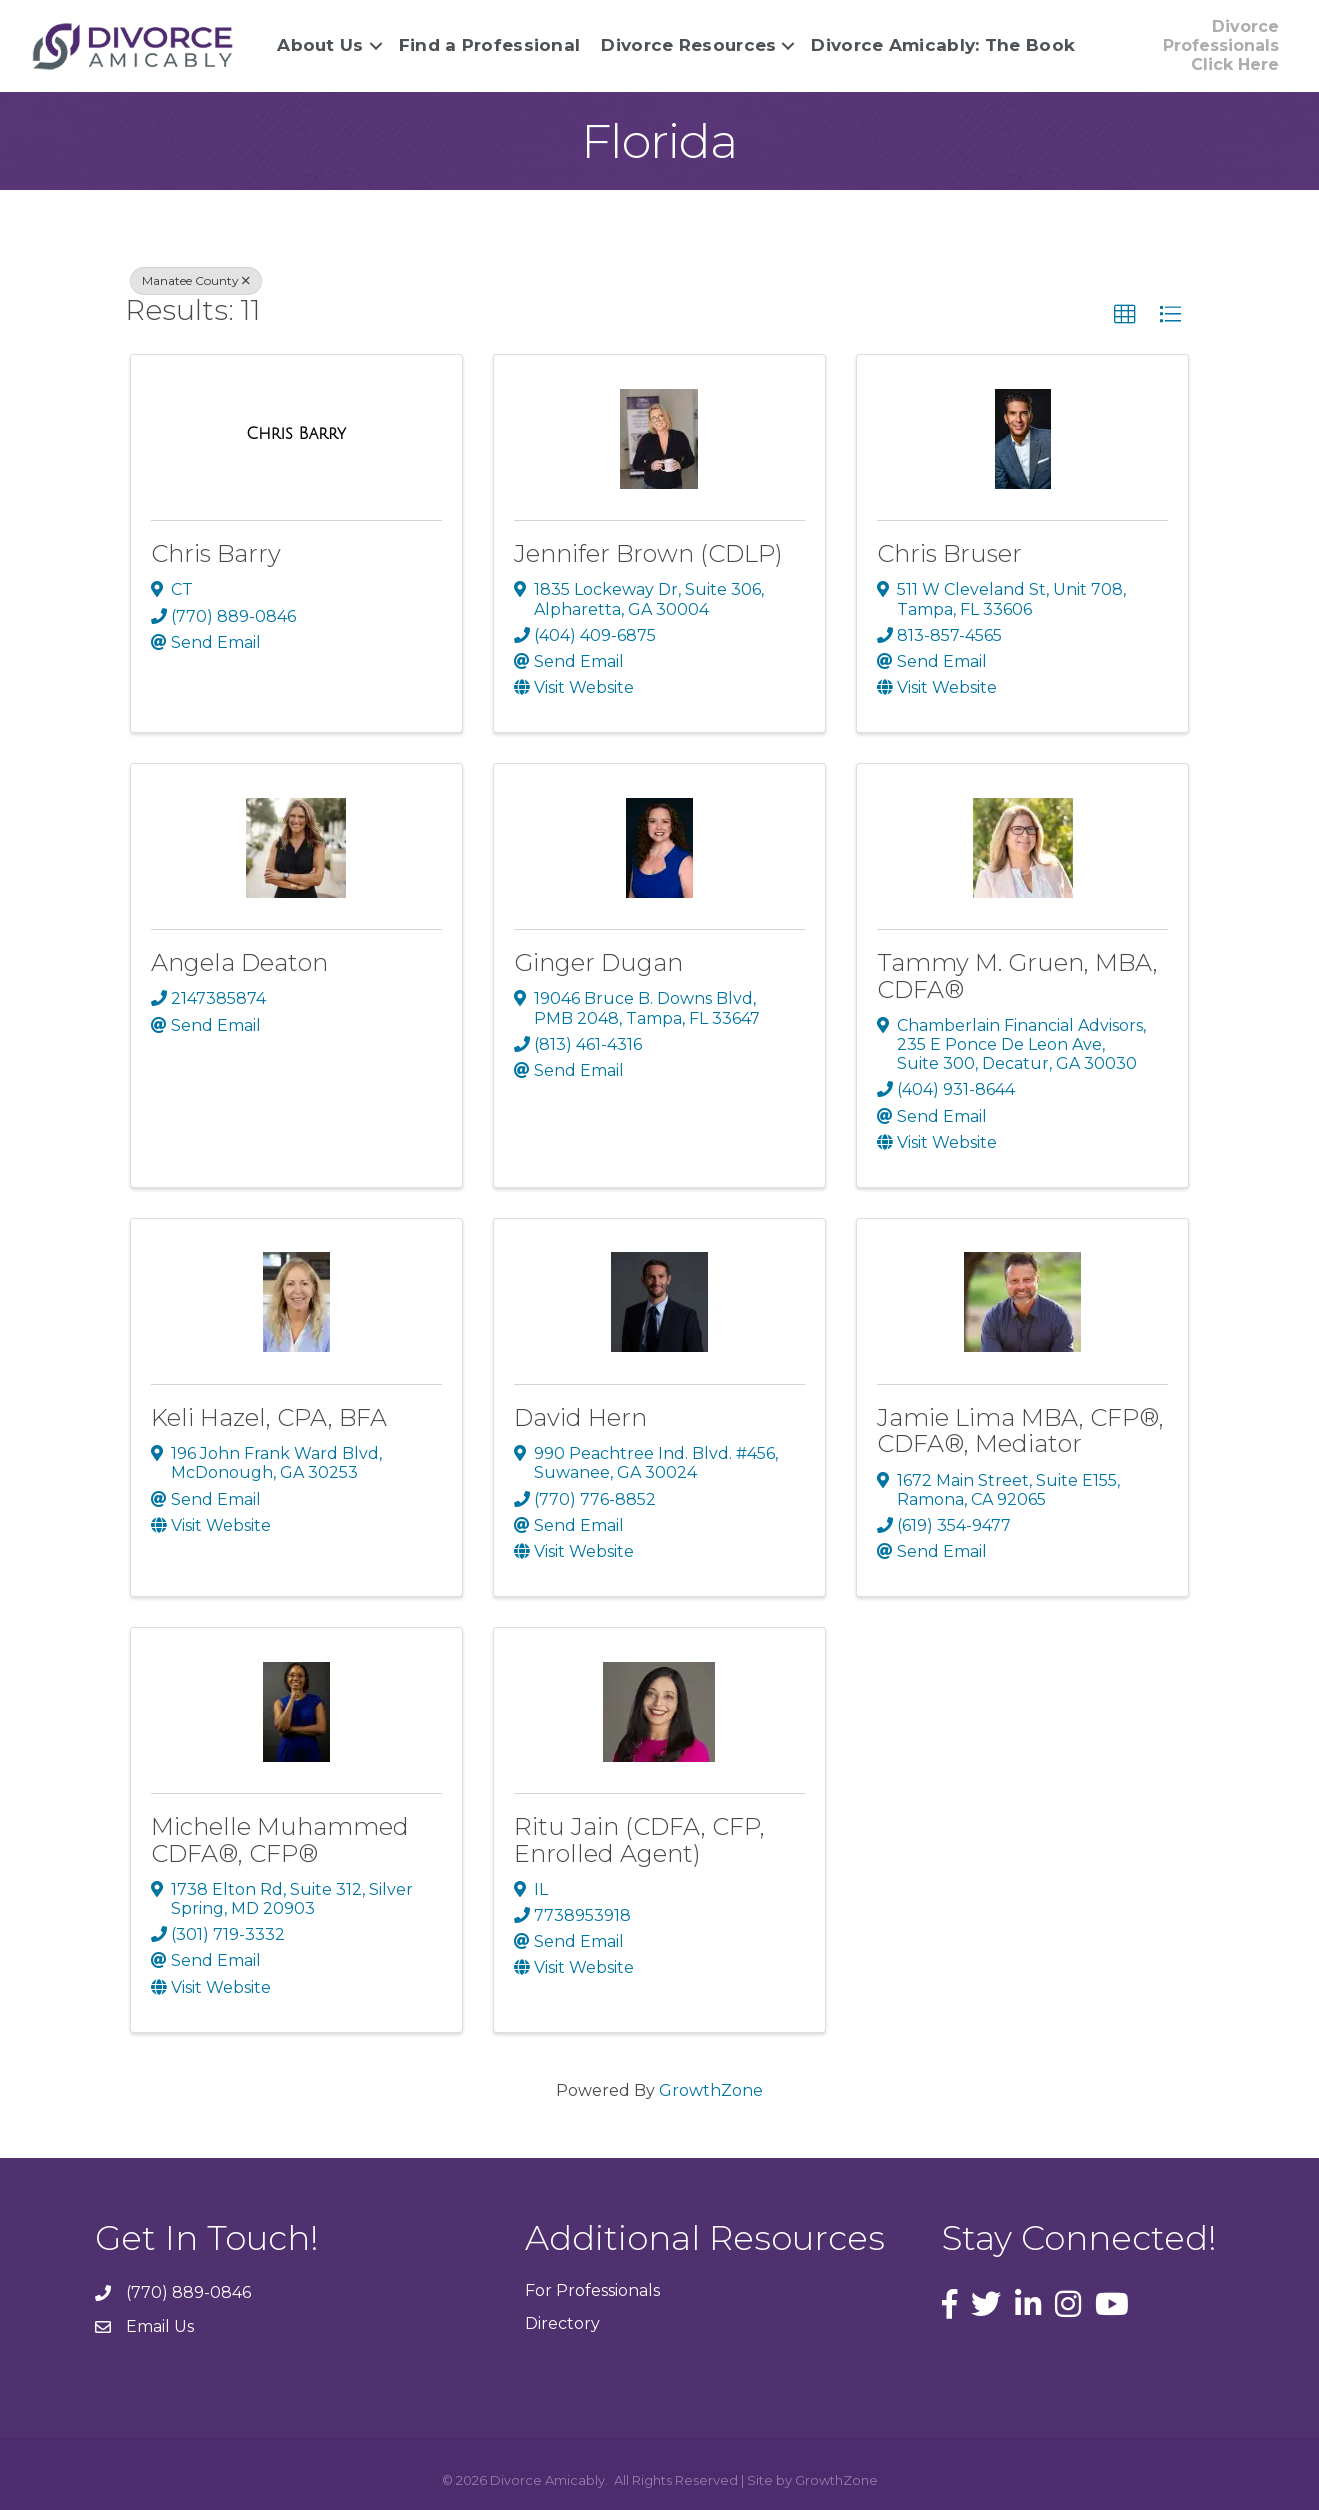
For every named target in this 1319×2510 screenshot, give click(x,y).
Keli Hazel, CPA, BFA (269, 1417)
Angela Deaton (239, 962)
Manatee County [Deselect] (196, 280)
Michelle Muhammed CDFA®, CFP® (280, 1839)
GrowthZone (711, 2090)
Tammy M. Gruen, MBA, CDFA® (1017, 975)
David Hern (580, 1417)
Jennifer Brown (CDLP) (648, 553)
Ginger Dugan (598, 962)
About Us (318, 45)
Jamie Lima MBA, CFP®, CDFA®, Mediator (1020, 1430)
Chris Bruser (949, 553)
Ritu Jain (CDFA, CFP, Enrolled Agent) (639, 1839)
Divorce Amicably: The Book (941, 45)
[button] (1125, 315)
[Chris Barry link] (296, 434)
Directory (562, 2323)
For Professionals (592, 2290)
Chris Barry (216, 553)
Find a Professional (487, 45)
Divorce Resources (686, 45)
